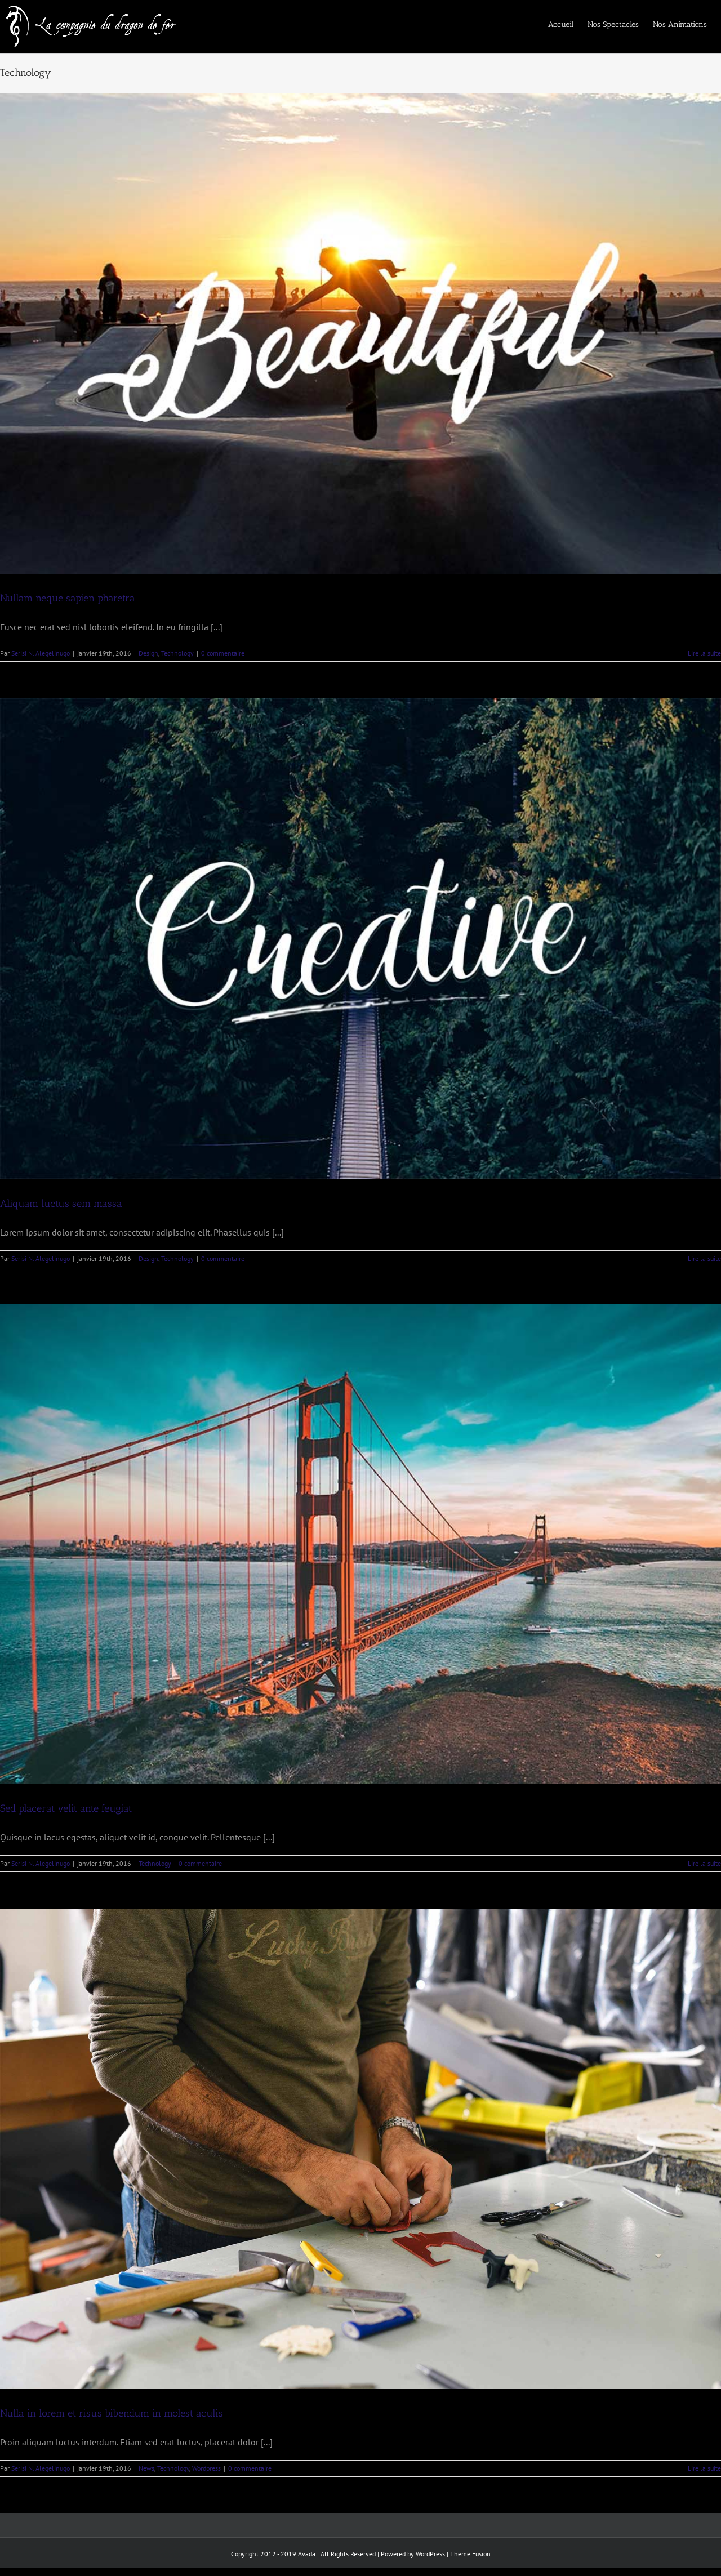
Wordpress (206, 2468)
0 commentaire (222, 653)
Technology (177, 653)
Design (148, 653)
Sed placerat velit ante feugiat (66, 1808)
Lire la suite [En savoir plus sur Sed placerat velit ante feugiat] (704, 1863)
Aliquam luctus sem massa (61, 1203)
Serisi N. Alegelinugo (40, 653)
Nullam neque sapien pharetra (67, 598)
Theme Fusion (470, 2554)
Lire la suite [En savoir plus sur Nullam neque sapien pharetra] (704, 653)
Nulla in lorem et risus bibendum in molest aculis (111, 2413)
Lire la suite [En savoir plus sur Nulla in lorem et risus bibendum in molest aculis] (704, 2468)
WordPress (430, 2554)
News (146, 2468)
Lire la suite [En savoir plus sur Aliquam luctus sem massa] (704, 1258)
